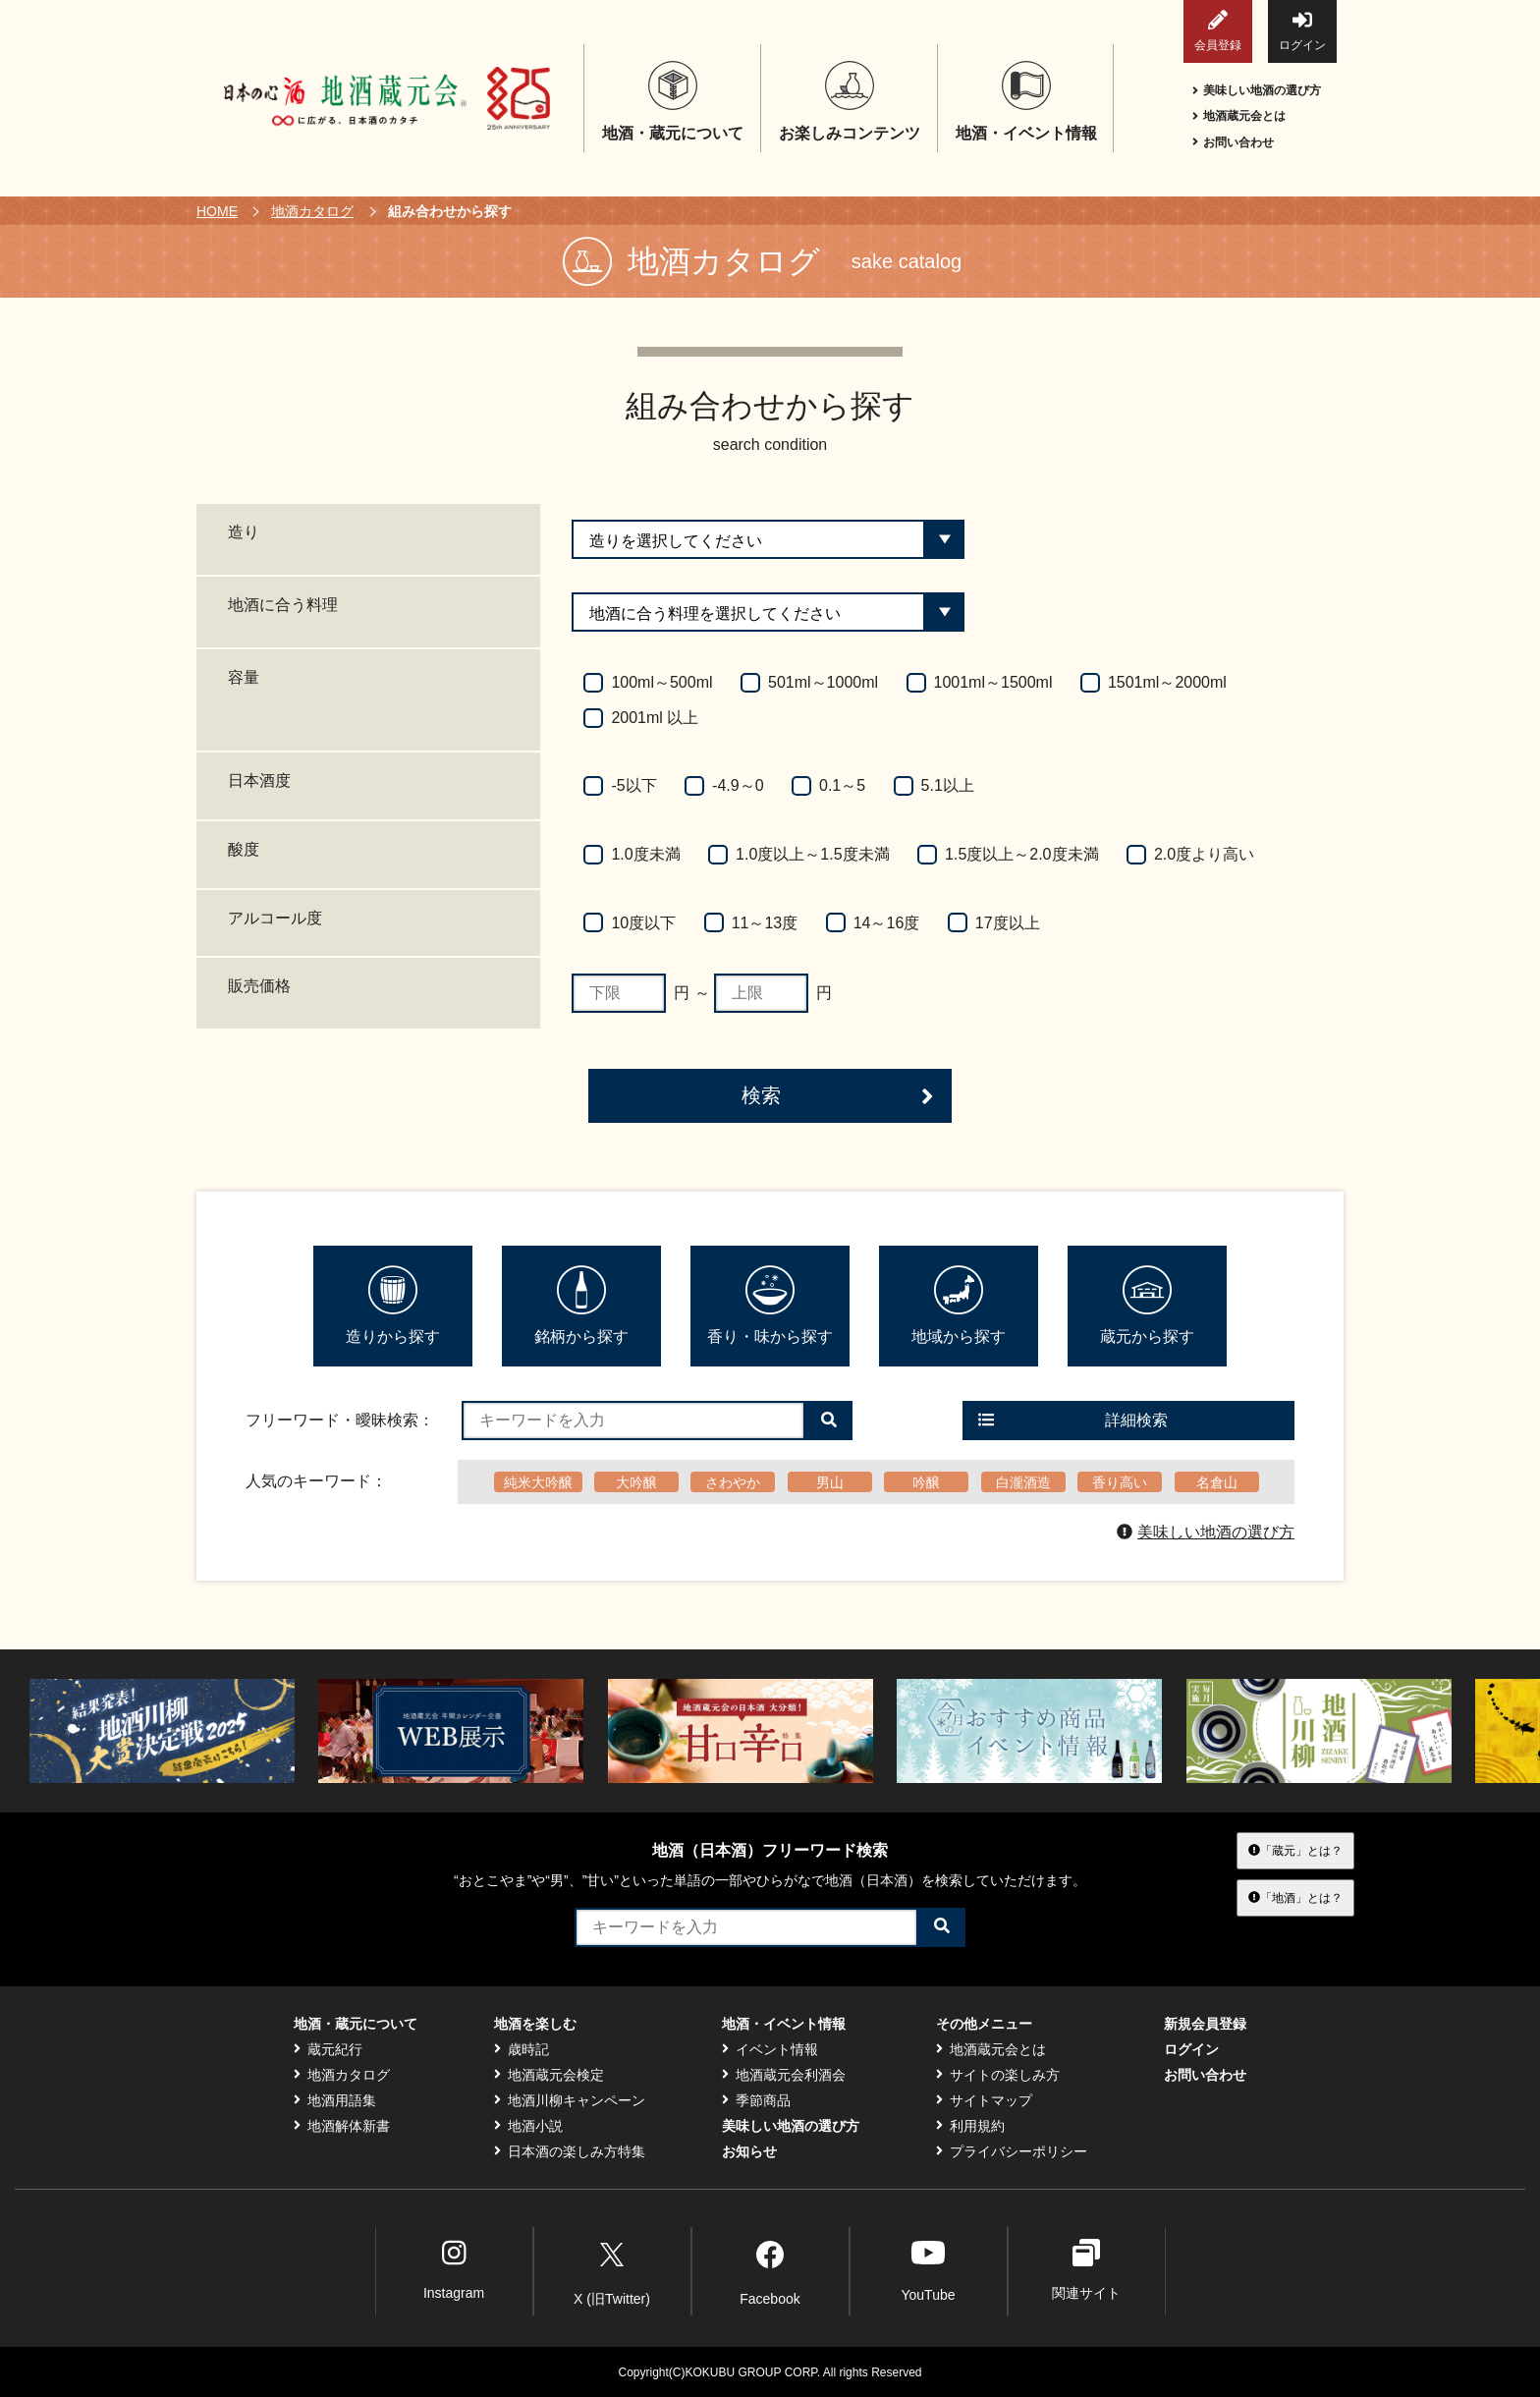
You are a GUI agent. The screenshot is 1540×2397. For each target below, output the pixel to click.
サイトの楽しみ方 (998, 2075)
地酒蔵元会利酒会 (784, 2075)
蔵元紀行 (328, 2049)
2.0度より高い (1204, 854)
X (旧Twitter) (612, 2270)
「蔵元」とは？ (1295, 1850)
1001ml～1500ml (993, 682)
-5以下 (633, 785)
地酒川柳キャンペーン (569, 2100)
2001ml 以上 (654, 717)
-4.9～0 (737, 785)
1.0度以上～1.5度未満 (812, 854)
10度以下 (643, 923)
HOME (217, 211)
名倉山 (1217, 1482)
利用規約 (970, 2126)
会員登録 (1217, 31)
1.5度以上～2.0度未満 (1021, 854)
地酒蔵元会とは (1239, 116)
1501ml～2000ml (1167, 682)
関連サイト (1086, 2270)
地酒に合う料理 (283, 604)
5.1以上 (947, 785)
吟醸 (926, 1482)
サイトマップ (984, 2100)
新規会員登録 (1205, 2024)
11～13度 (765, 923)
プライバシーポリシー (1011, 2151)
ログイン (1302, 31)
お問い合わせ (1233, 142)
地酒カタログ (312, 211)
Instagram (453, 2270)
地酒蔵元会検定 (549, 2075)
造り (243, 532)
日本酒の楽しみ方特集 (569, 2151)
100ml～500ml (661, 682)
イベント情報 (770, 2049)
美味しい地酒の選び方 (1256, 90)
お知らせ (749, 2151)
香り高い (1119, 1482)
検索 (838, 1096)
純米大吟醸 (538, 1482)
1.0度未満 (645, 854)
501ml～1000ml (823, 682)
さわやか (732, 1482)
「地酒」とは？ (1295, 1898)
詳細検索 (1073, 1420)
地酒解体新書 (342, 2126)
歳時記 (521, 2049)
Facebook (769, 2270)
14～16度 (886, 923)
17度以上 (1007, 923)
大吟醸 (636, 1482)
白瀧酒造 (1023, 1482)
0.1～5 (842, 785)
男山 (830, 1482)
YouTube (928, 2270)
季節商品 (756, 2100)
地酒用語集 (335, 2100)
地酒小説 (528, 2126)
